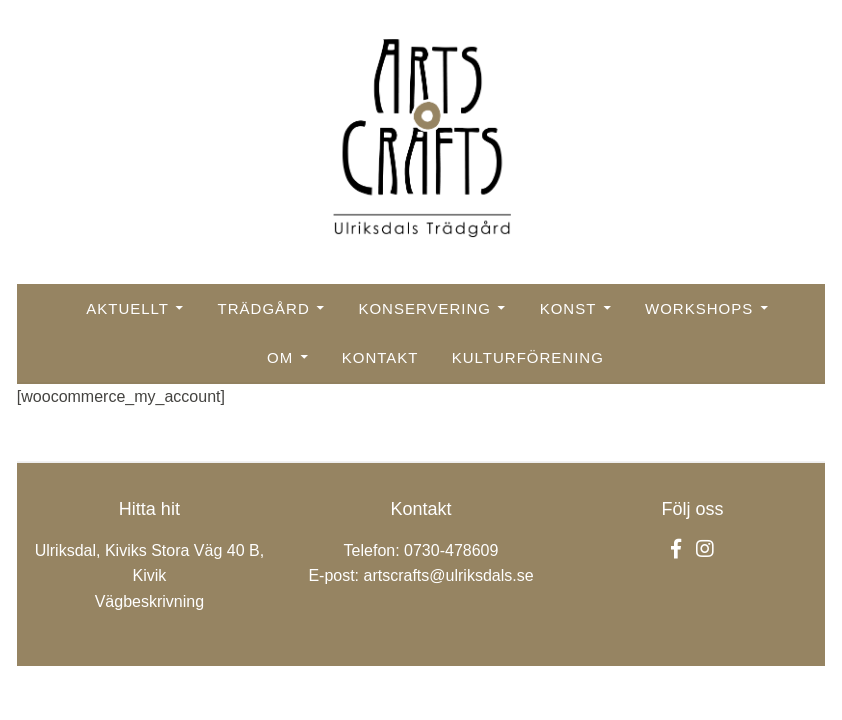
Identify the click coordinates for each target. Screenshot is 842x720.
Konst (568, 308)
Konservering (424, 308)
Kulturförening (528, 357)
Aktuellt (127, 308)
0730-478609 (451, 550)
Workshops (699, 308)
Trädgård (264, 308)
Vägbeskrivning (149, 601)
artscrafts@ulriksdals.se (449, 575)
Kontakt (380, 357)
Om (280, 357)
